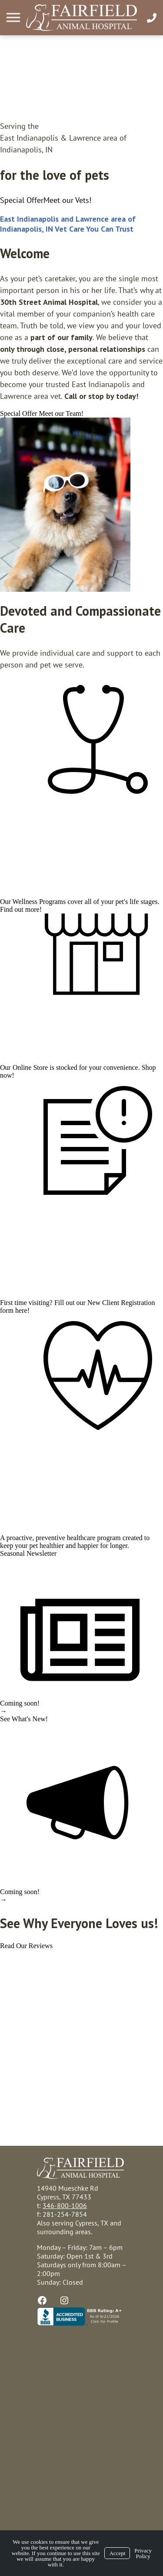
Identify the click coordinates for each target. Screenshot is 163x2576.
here (21, 1310)
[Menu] (14, 18)
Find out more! (21, 909)
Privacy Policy (143, 2553)
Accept (117, 2553)
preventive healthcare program (78, 1537)
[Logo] (81, 17)
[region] (65, 505)
